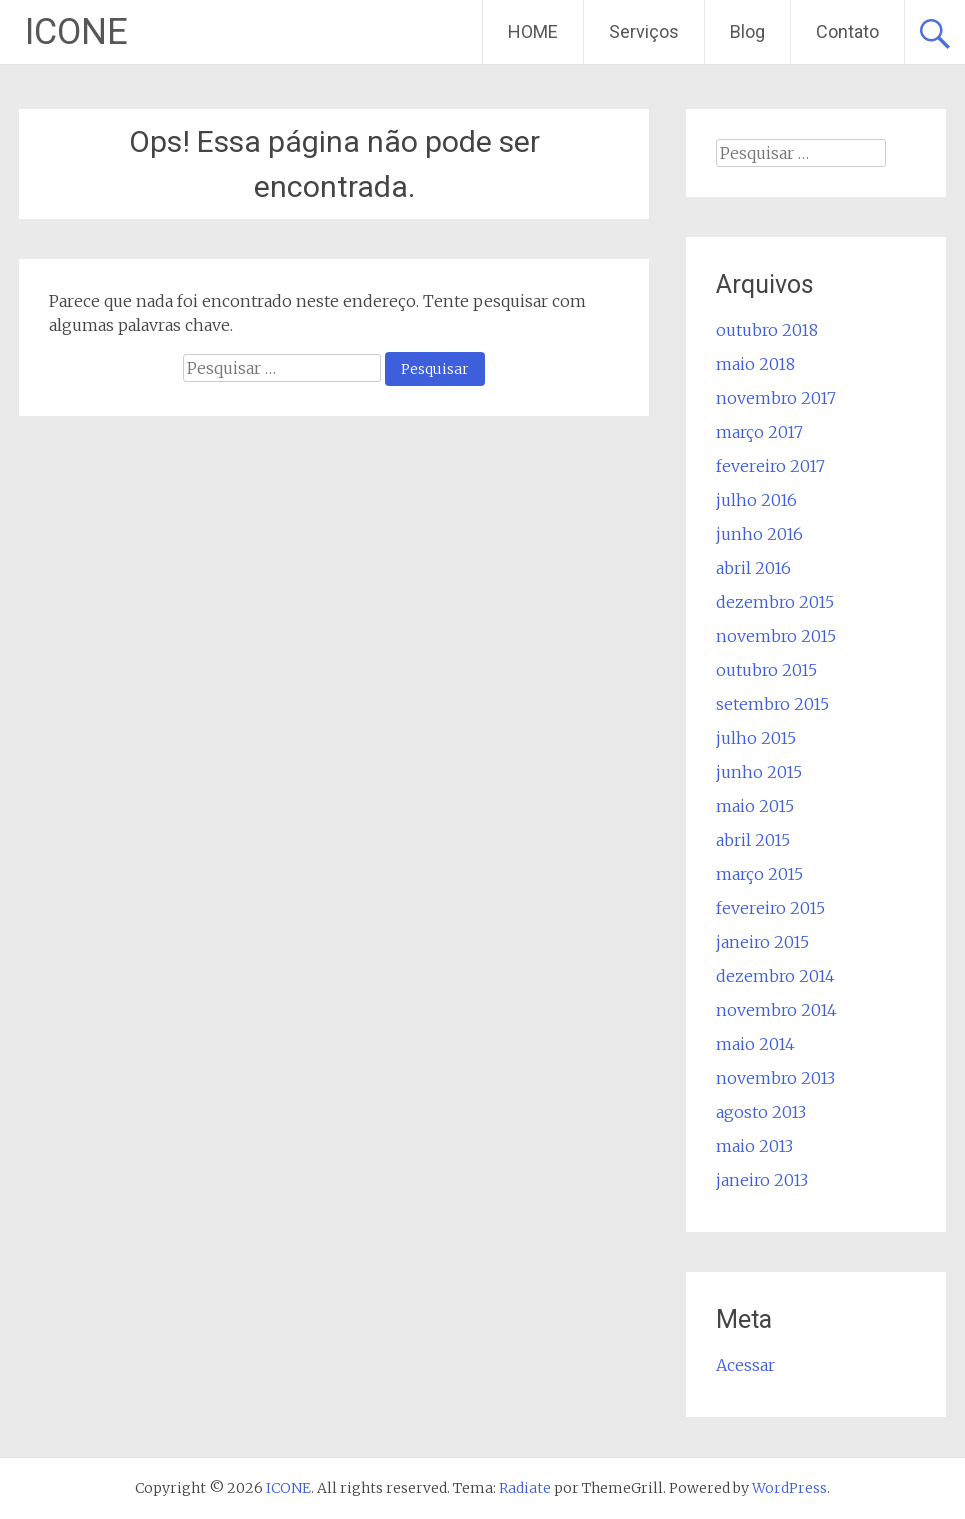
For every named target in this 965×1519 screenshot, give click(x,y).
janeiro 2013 (762, 1180)
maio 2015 (755, 806)
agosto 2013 (761, 1112)
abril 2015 (753, 840)
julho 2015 (756, 738)
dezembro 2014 (775, 976)
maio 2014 (755, 1044)
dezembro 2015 (775, 602)
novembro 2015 (776, 636)
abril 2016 (753, 568)
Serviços (644, 31)
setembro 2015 (772, 704)
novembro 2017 (776, 398)
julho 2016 (756, 500)
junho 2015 (759, 772)
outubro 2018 (767, 330)
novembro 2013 (775, 1078)
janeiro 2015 (762, 942)
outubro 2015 (766, 670)
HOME (533, 31)
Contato (847, 31)
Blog (747, 31)
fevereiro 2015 (770, 908)
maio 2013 (754, 1146)
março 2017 (759, 432)
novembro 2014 (776, 1010)
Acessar (745, 1365)
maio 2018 (755, 364)
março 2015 (759, 874)
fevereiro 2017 (770, 466)
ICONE (76, 32)
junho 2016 (759, 534)
